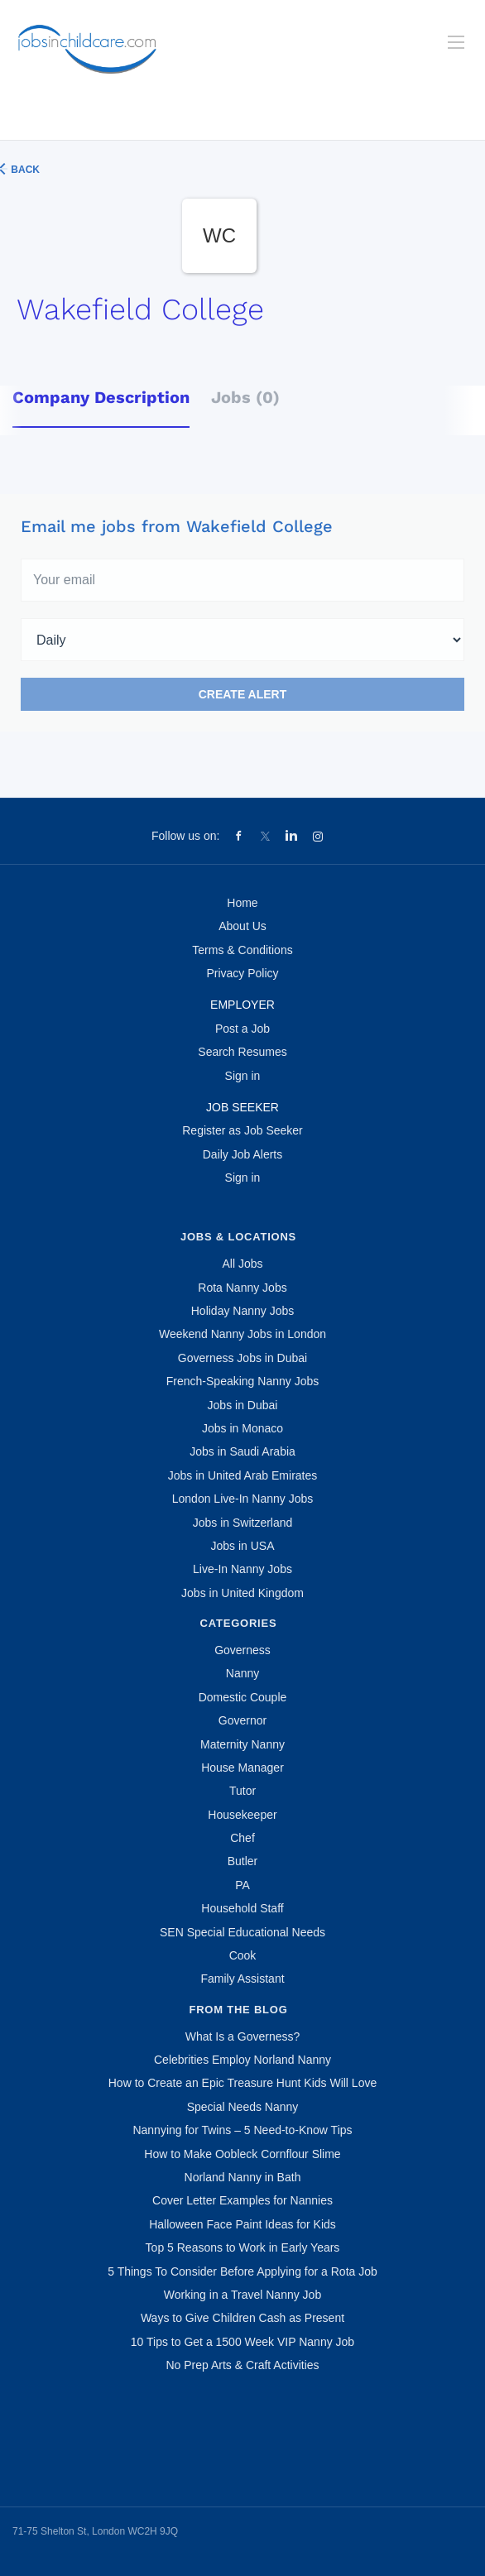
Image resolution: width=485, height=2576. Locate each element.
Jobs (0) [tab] (245, 397)
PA (242, 1885)
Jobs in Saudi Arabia (242, 1451)
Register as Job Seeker (242, 1130)
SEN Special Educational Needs (242, 1932)
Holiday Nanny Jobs (243, 1310)
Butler (243, 1861)
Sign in (243, 1075)
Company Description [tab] (101, 397)
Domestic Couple (243, 1697)
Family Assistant (242, 1978)
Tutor (242, 1790)
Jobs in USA (242, 1545)
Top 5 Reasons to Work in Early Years (243, 2247)
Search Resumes (242, 1051)
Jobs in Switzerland (243, 1522)
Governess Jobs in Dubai (242, 1358)
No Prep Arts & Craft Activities (242, 2365)
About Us (242, 926)
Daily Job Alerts (242, 1154)
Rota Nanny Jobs (242, 1287)
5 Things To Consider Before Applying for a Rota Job (242, 2271)
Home (242, 902)
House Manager (242, 1767)
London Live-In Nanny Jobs (242, 1498)
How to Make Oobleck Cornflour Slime (242, 2154)
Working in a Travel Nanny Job (242, 2294)
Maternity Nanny (242, 1744)
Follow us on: (185, 835)
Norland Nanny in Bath (243, 2177)
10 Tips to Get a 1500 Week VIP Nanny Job (242, 2341)
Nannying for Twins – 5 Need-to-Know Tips (242, 2130)
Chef (242, 1837)
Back (24, 169)
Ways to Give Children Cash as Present (242, 2317)
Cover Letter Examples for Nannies (242, 2200)
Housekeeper (242, 1814)
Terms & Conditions (242, 950)
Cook (243, 1955)
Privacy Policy (242, 973)
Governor (242, 1720)
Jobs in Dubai (243, 1405)
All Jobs (242, 1263)
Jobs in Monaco (242, 1428)
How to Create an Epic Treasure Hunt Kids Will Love (242, 2082)
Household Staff (242, 1908)
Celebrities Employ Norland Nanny (242, 2059)
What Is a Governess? (242, 2036)
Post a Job (242, 1028)
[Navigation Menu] (456, 42)
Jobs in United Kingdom (242, 1593)
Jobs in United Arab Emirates (243, 1475)
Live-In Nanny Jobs (242, 1569)
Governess (242, 1650)
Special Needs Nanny (243, 2106)
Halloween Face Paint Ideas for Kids (242, 2224)
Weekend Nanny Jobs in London (242, 1334)
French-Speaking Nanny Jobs (242, 1381)
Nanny (242, 1673)
